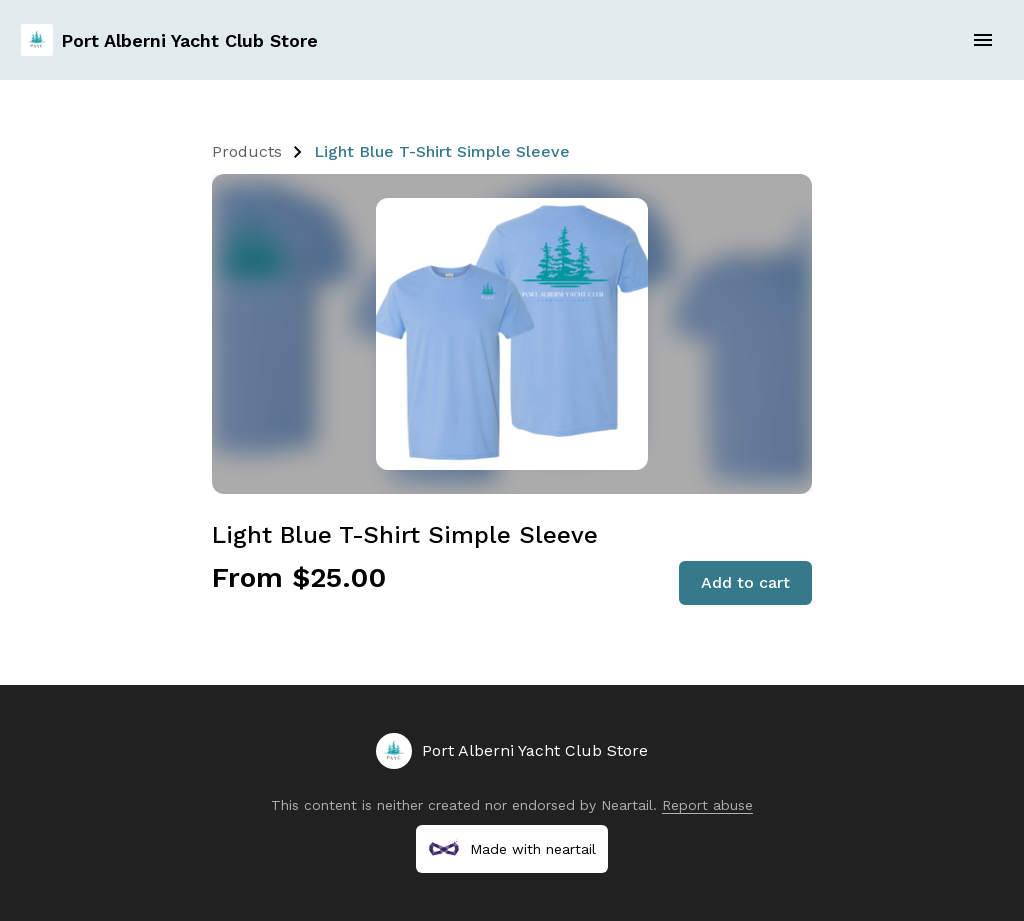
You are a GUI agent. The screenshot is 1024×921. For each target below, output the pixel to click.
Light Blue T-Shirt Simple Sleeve (442, 151)
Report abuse (707, 805)
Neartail (627, 805)
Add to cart (745, 582)
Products (247, 151)
